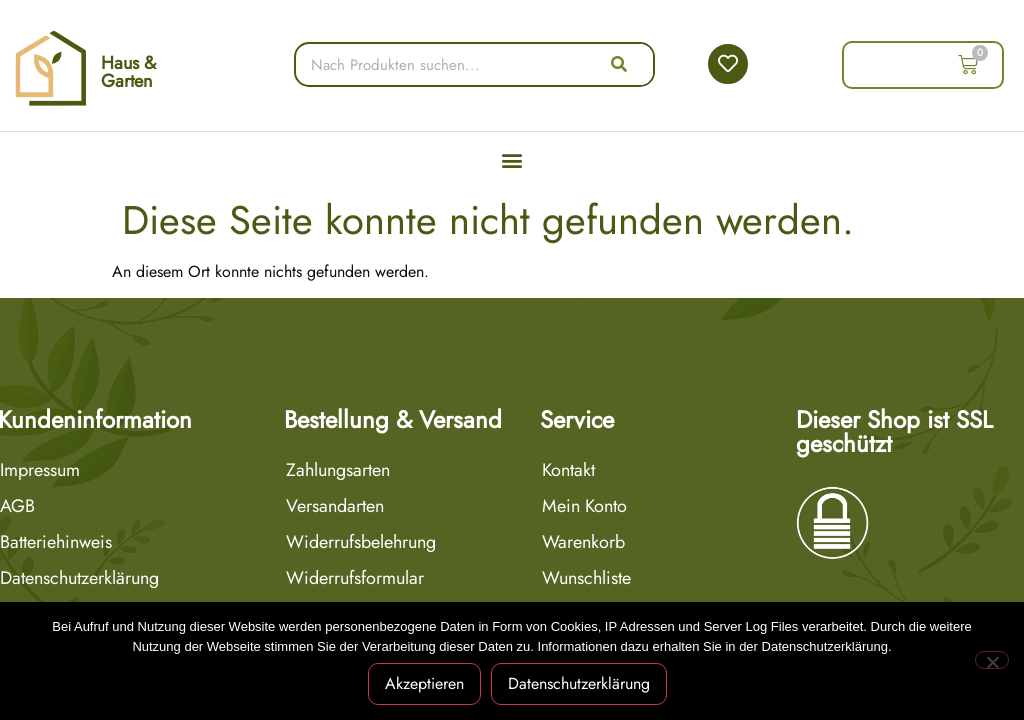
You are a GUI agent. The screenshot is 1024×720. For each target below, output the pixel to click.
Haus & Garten (128, 72)
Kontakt (568, 470)
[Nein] (992, 660)
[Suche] (620, 64)
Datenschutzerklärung (579, 683)
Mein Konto (584, 506)
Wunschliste (586, 578)
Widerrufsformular (355, 578)
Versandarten (335, 506)
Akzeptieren (424, 683)
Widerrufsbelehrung (361, 542)
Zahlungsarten (338, 470)
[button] (512, 159)
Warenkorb (583, 542)
